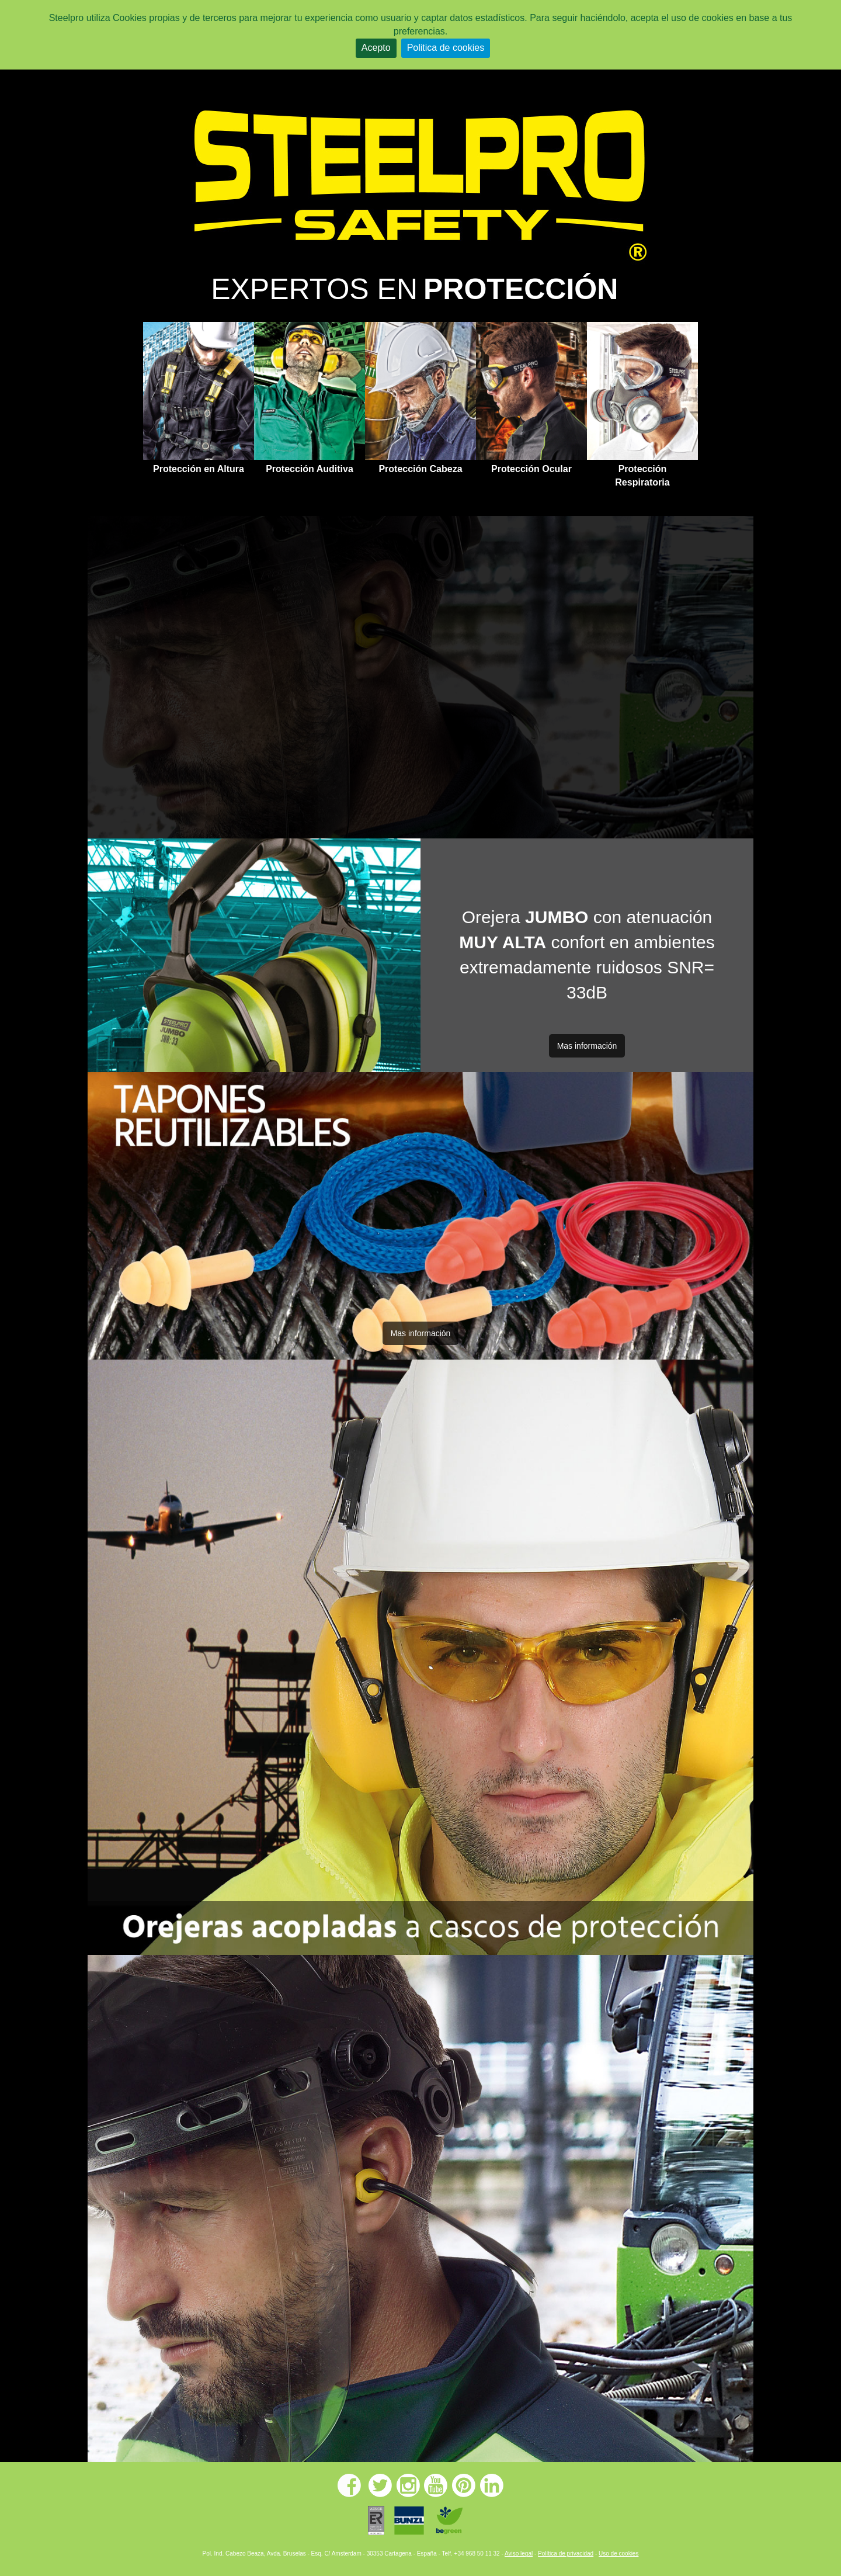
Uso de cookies (618, 2553)
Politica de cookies (446, 48)
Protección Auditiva (309, 469)
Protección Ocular (531, 469)
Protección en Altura (198, 469)
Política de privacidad (565, 2553)
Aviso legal (519, 2553)
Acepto (376, 48)
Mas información (587, 1045)
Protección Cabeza (420, 469)
